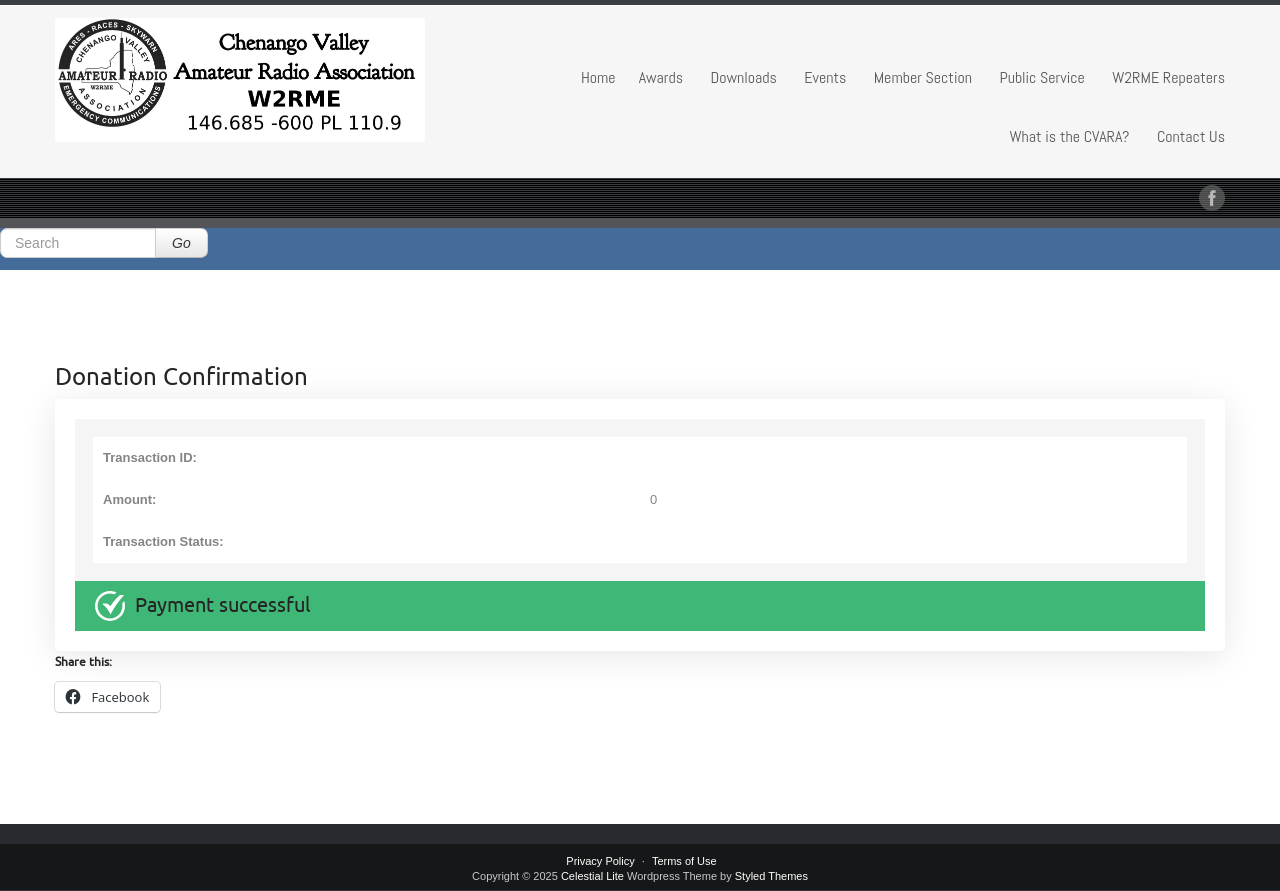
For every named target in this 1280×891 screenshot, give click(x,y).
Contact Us (1191, 136)
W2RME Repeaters (1168, 77)
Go (181, 243)
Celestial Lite (592, 876)
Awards (661, 77)
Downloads (744, 77)
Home (598, 77)
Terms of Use (684, 861)
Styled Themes (771, 876)
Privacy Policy (600, 861)
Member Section (923, 77)
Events (825, 77)
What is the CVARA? (1070, 136)
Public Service (1041, 77)
